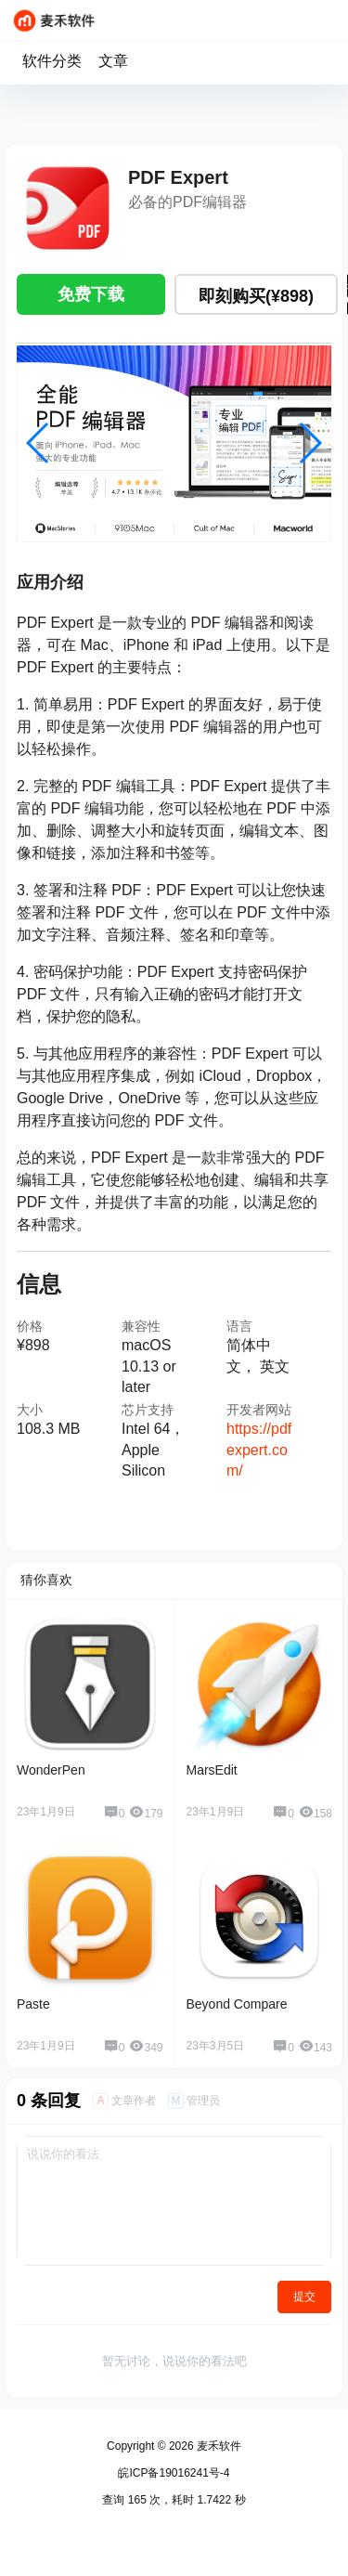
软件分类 (52, 61)
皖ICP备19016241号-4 (173, 2472)
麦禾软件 (217, 2445)
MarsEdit (212, 1770)
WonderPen (51, 1770)
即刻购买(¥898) (256, 296)
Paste (33, 2004)
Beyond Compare (237, 2004)
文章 (113, 61)
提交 (304, 2296)
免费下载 (91, 294)
